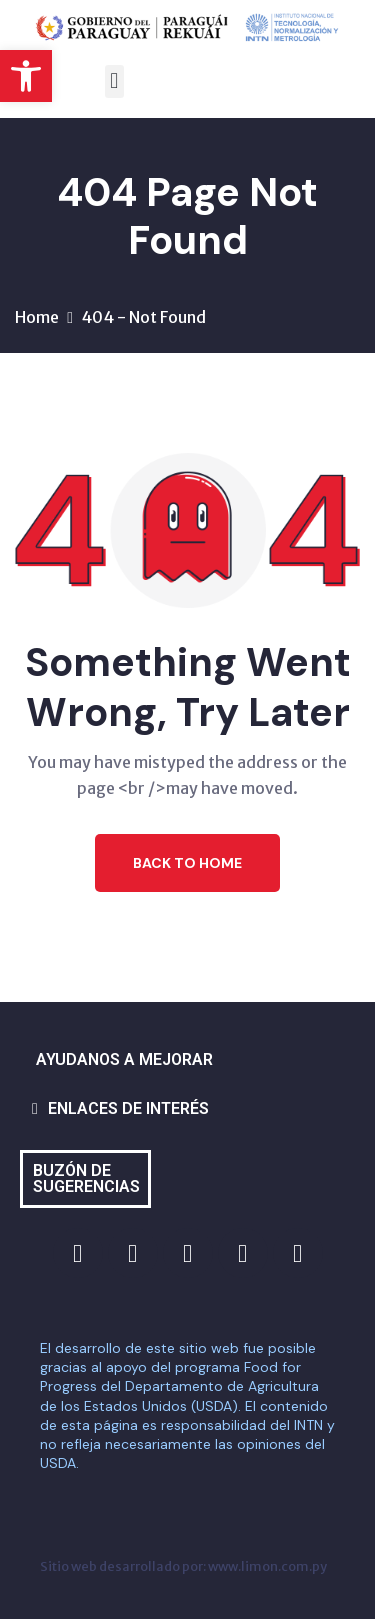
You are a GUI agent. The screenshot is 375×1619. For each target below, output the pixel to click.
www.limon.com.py (267, 1566)
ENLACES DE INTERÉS (128, 1108)
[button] (26, 76)
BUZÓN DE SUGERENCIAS (86, 1178)
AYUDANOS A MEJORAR (124, 1059)
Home (37, 317)
